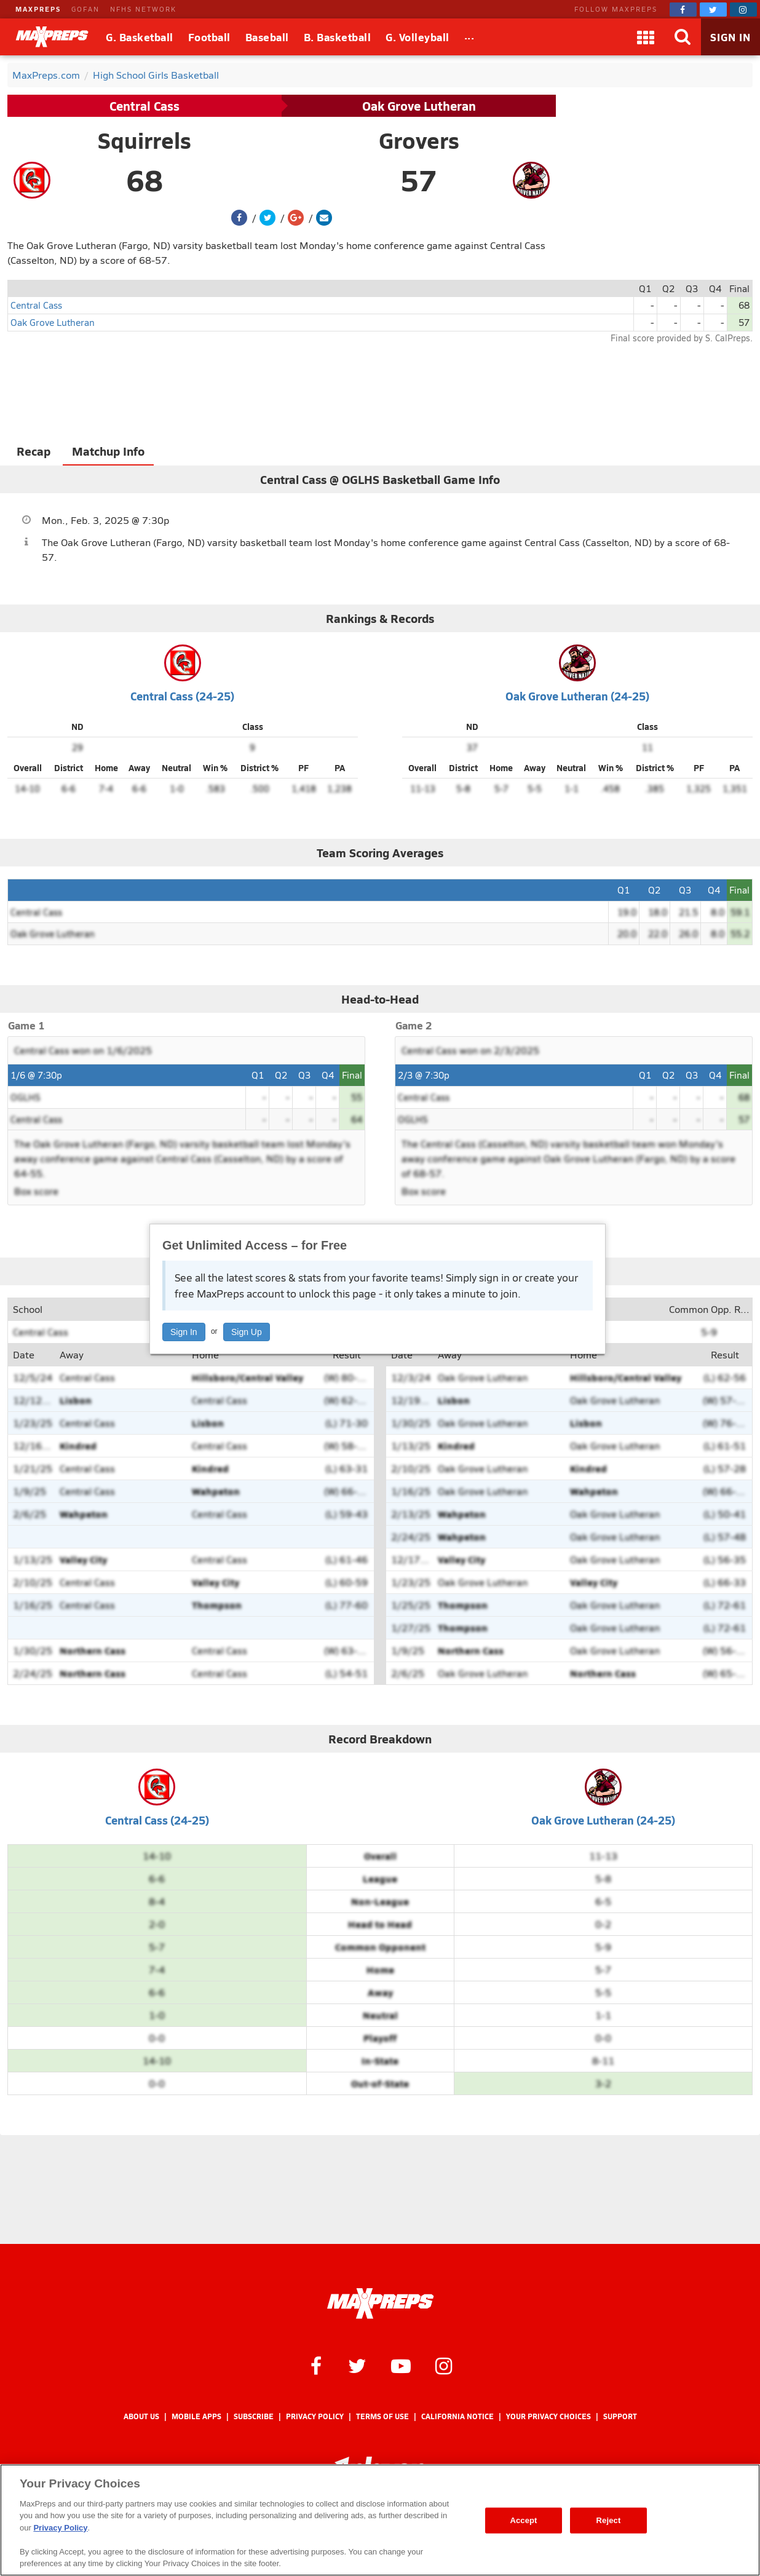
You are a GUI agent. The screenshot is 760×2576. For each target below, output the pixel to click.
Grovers (419, 140)
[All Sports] (469, 36)
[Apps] (645, 36)
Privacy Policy (315, 2416)
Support (620, 2416)
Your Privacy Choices (548, 2416)
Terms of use (382, 2416)
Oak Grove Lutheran (419, 105)
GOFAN (85, 9)
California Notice (457, 2416)
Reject (608, 2520)
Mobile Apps (196, 2416)
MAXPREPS (38, 9)
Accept (523, 2520)
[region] (380, 2520)
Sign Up (246, 1332)
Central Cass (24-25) (182, 695)
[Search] (682, 36)
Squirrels (144, 140)
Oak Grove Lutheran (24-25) (577, 695)
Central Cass (144, 105)
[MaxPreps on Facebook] (683, 9)
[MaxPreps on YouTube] (401, 2365)
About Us (141, 2416)
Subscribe (254, 2416)
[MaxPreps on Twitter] (713, 9)
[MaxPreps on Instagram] (743, 9)
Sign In (183, 1332)
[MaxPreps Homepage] (380, 2303)
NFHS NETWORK (143, 9)
